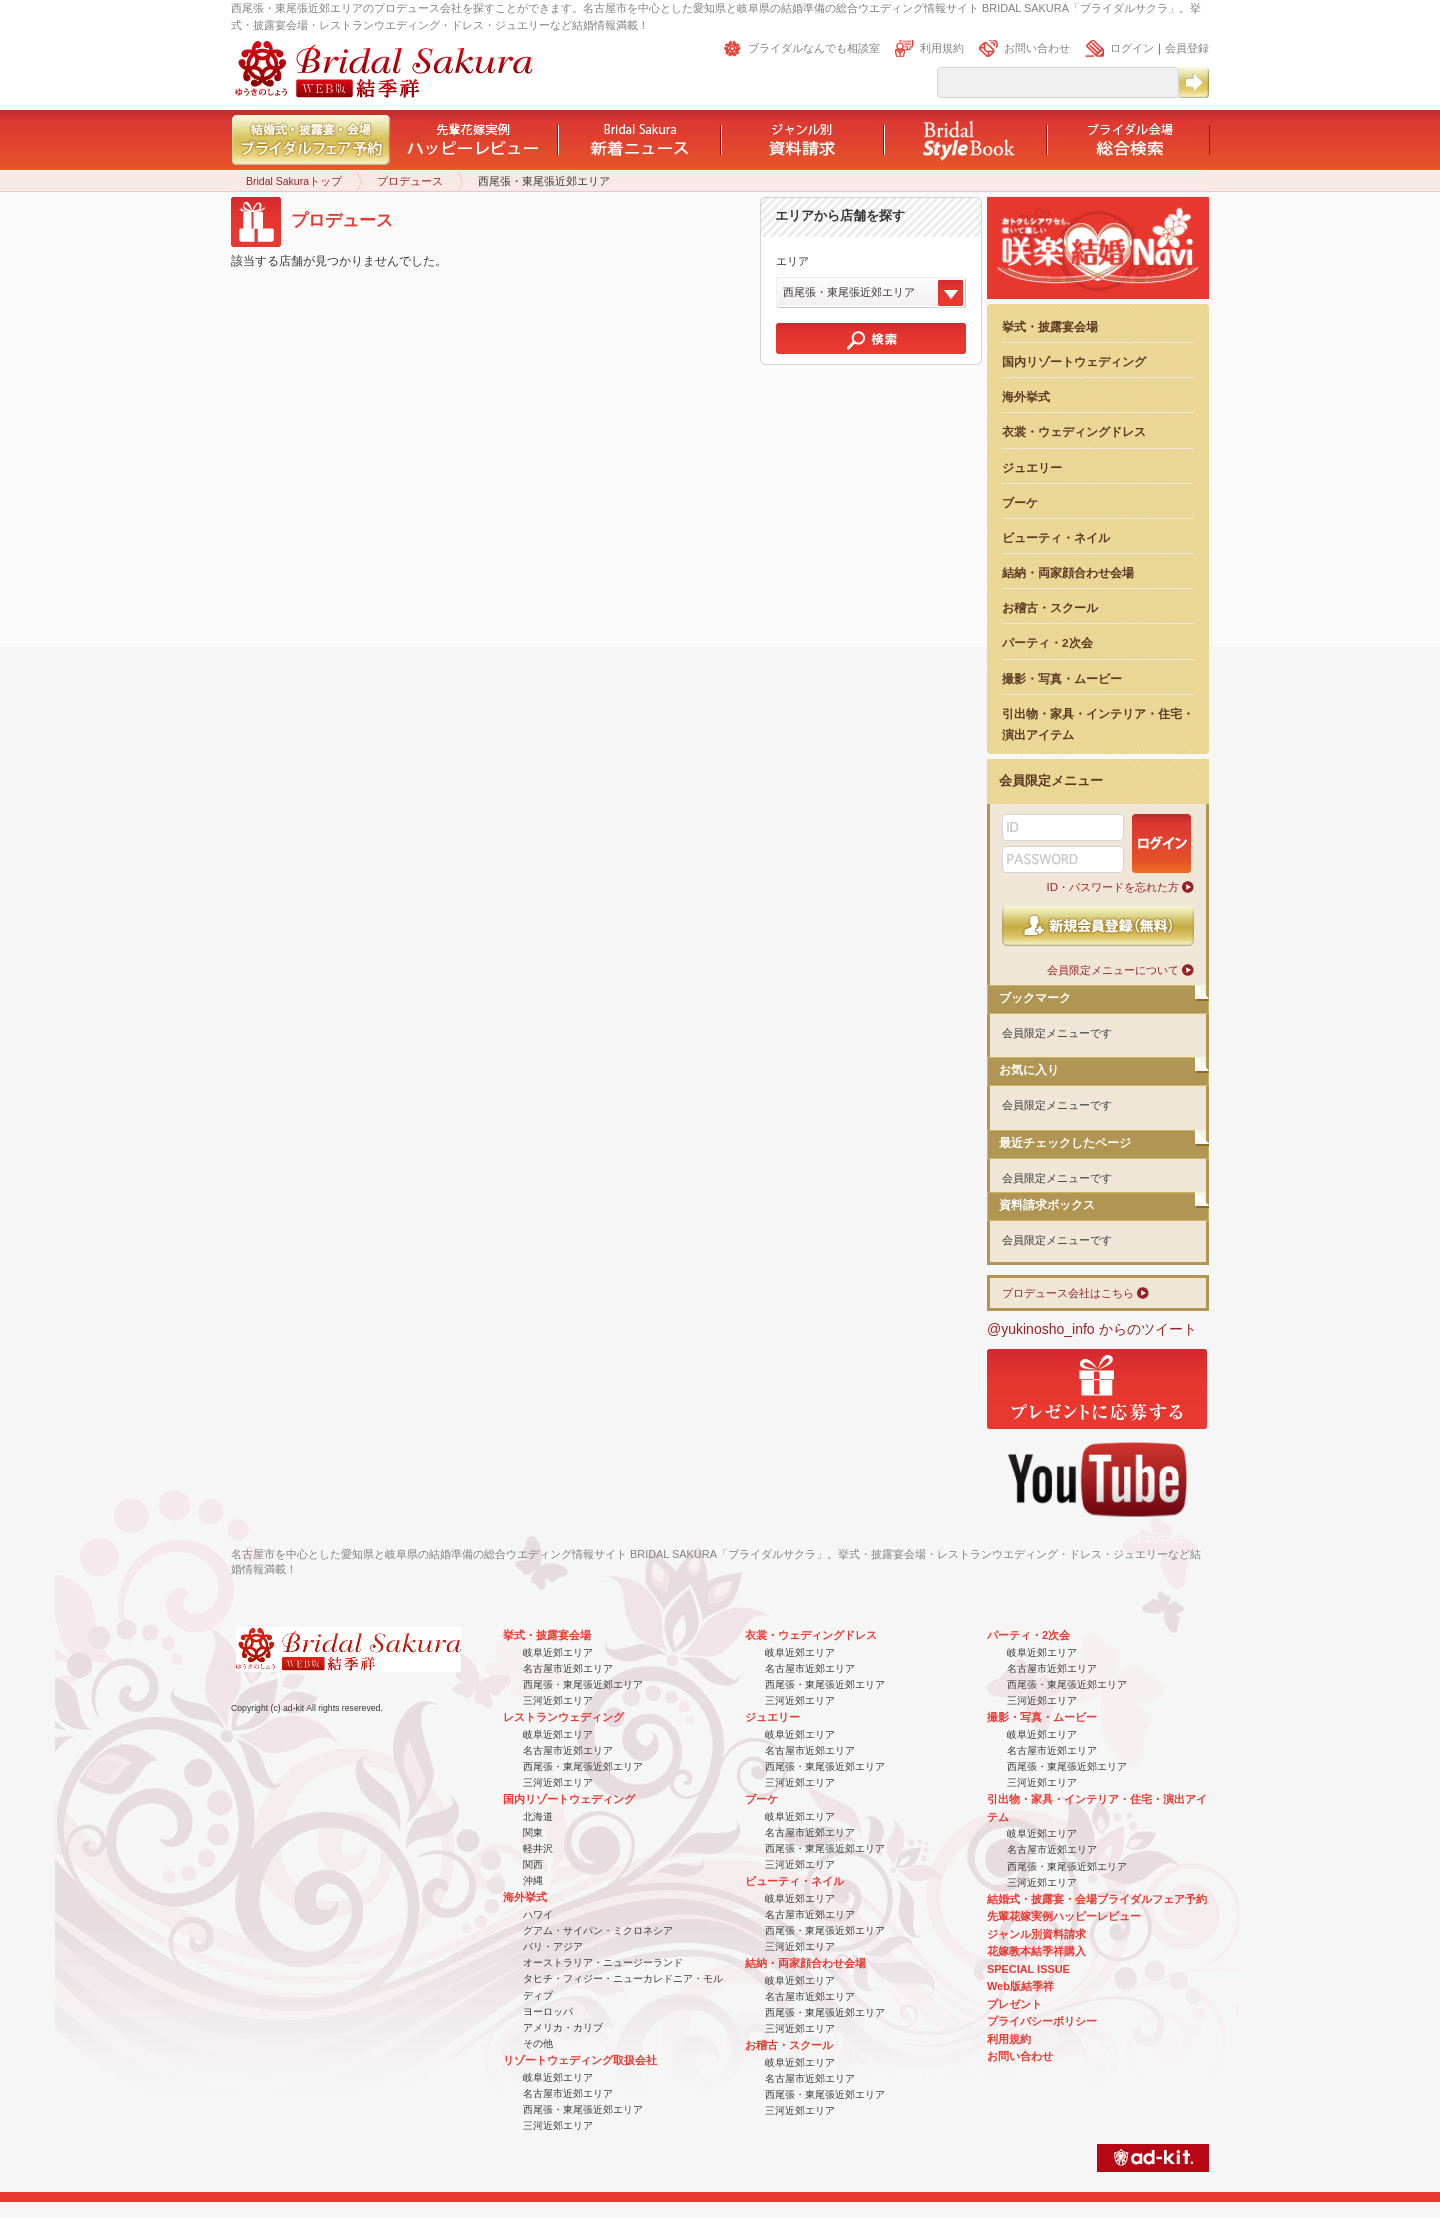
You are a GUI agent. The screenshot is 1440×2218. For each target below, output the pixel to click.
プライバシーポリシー (1042, 2021)
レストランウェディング (563, 1717)
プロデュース (410, 181)
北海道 (538, 1816)
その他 (538, 2043)
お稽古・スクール (1050, 607)
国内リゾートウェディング (1074, 361)
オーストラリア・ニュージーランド (603, 1962)
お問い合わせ (1037, 48)
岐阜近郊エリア (558, 1652)
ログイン (1132, 48)
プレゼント (1014, 2004)
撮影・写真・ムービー (1062, 678)
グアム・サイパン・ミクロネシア (598, 1930)
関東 (533, 1832)
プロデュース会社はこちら (1068, 1293)
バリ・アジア (553, 1946)
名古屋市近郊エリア (568, 1668)
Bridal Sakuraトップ (294, 181)
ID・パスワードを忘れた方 (1113, 887)
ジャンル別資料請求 (1036, 1934)
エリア (792, 261)
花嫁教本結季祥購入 (1036, 1951)
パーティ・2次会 (1047, 642)
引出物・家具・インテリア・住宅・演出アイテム (1098, 724)
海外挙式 (1026, 396)
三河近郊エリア (558, 1700)
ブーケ (1020, 502)
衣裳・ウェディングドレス (1074, 431)
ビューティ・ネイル (1056, 537)
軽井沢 (538, 1848)
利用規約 (942, 48)
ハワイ (538, 1914)
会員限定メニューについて (1113, 970)
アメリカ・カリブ (563, 2027)
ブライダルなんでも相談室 (814, 48)
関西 (533, 1864)
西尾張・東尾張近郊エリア (583, 1684)
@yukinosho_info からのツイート (1092, 1329)
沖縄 (533, 1880)
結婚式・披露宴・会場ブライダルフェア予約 (1097, 1899)
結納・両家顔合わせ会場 (1068, 572)
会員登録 (1187, 48)
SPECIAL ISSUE (1028, 1969)
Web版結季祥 (1020, 1986)
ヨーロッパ (548, 2011)
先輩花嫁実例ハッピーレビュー (1064, 1916)
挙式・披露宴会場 (1050, 326)
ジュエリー (1032, 467)
